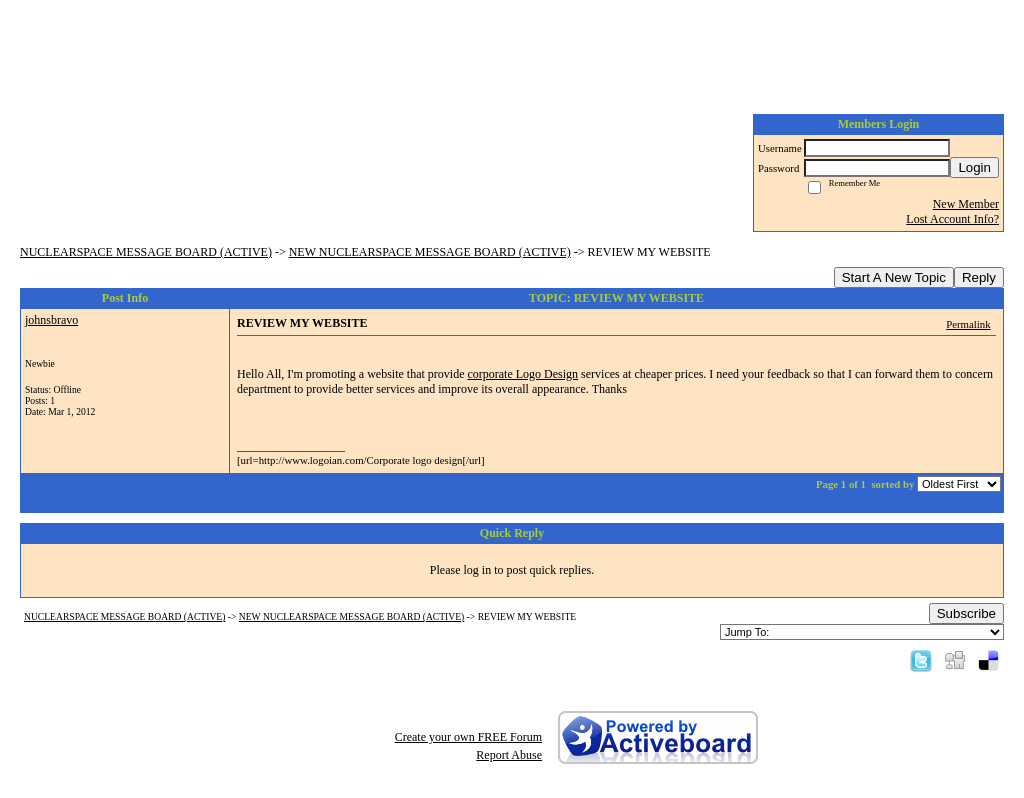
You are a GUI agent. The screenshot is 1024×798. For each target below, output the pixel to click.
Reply (979, 277)
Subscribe (966, 613)
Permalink (968, 324)
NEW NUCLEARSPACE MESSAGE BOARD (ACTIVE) (430, 252)
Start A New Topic (894, 277)
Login (974, 167)
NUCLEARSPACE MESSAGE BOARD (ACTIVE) (146, 252)
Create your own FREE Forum (468, 737)
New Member (966, 204)
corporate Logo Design (522, 374)
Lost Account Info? (952, 219)
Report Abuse (509, 755)
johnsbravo (51, 320)
